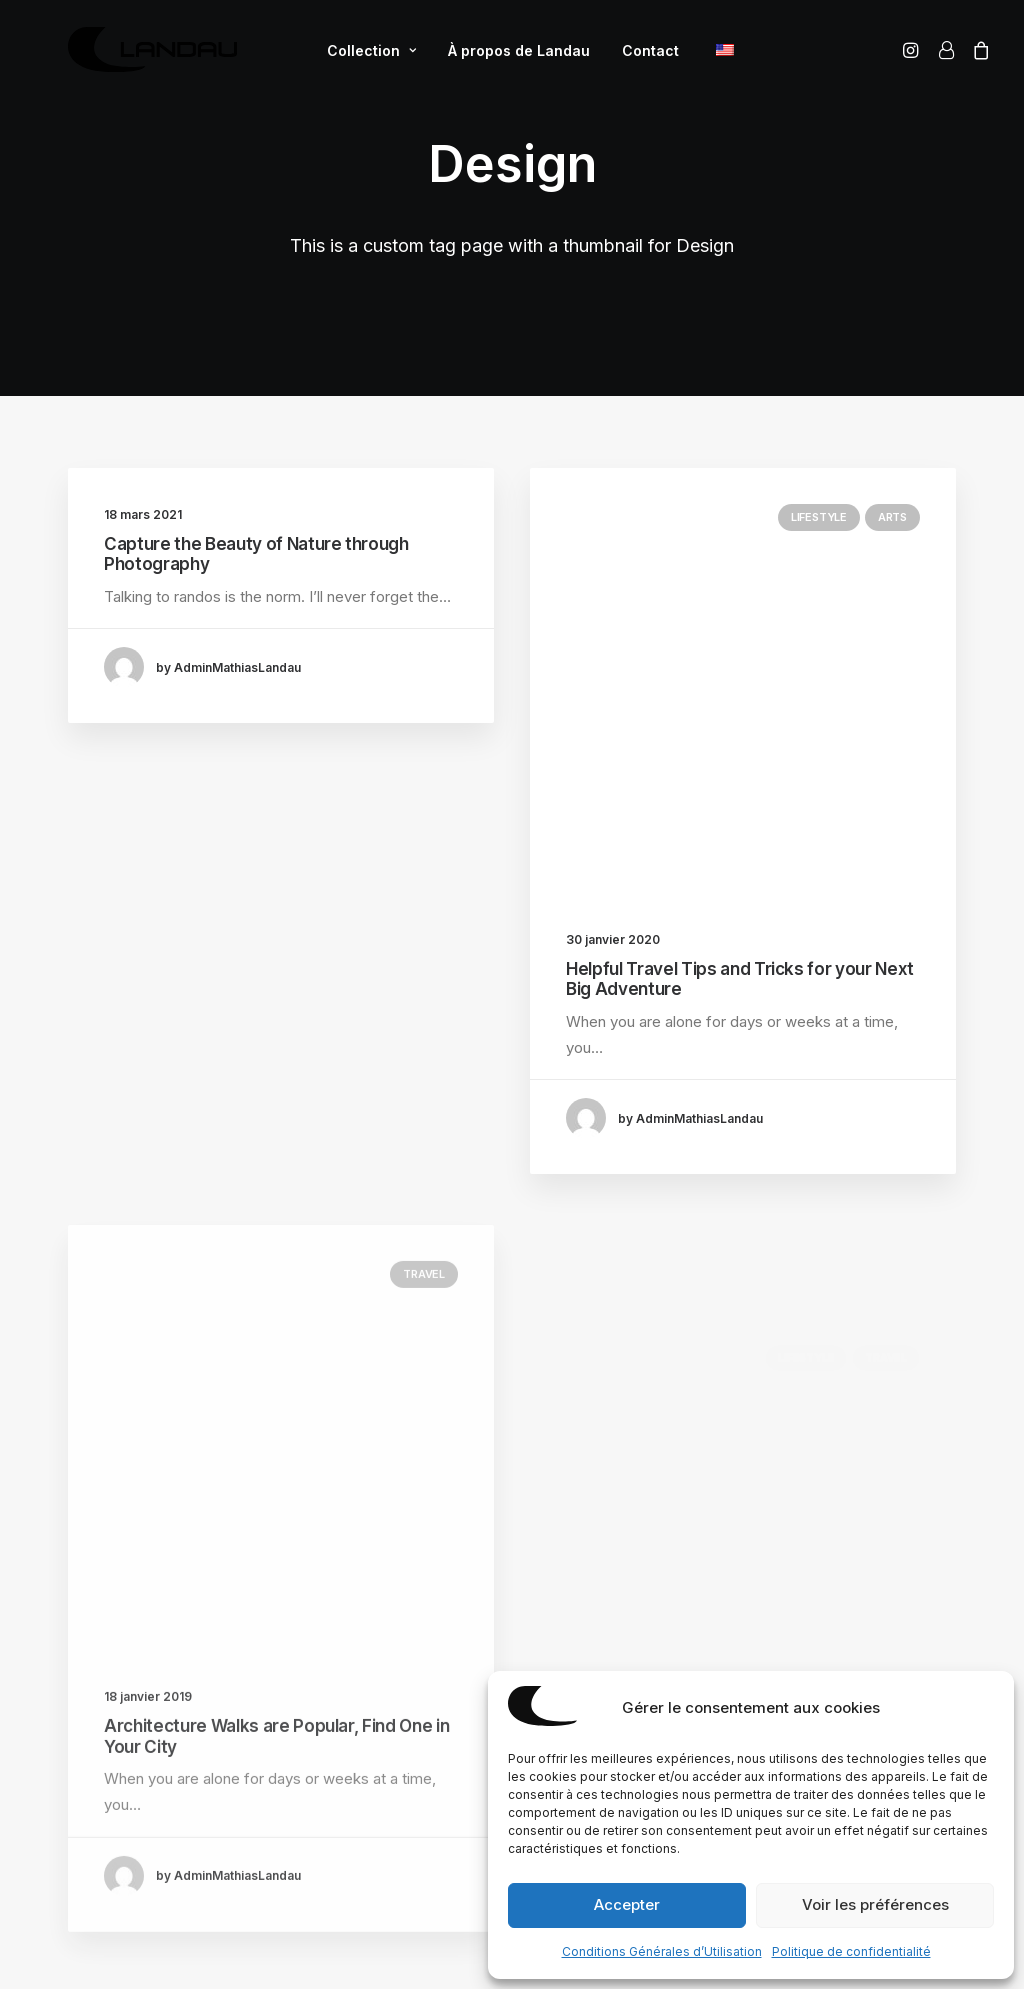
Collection (363, 57)
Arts (892, 517)
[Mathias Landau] (144, 57)
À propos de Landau (511, 57)
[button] (913, 57)
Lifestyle (819, 517)
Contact (642, 57)
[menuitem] (363, 58)
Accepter (627, 1904)
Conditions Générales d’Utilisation (662, 1951)
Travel (424, 1337)
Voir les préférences (875, 1904)
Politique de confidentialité (851, 1951)
